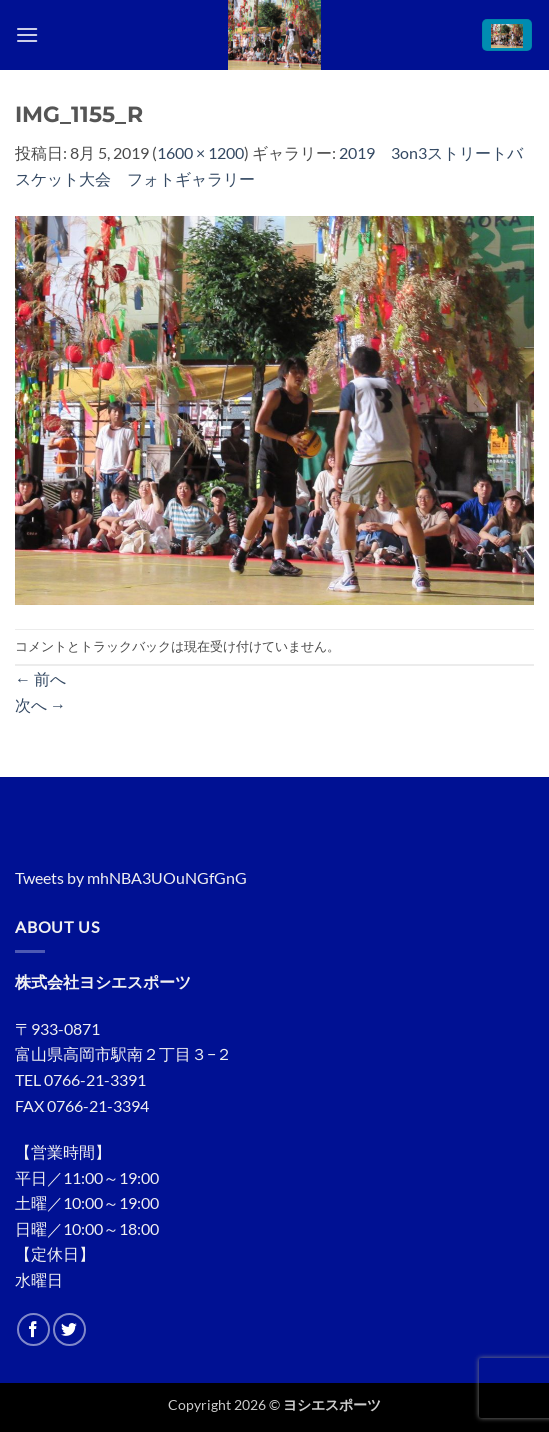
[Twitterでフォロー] (69, 1329)
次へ (40, 704)
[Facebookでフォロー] (33, 1329)
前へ (40, 678)
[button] (27, 34)
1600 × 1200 (200, 152)
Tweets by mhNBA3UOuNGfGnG (131, 877)
